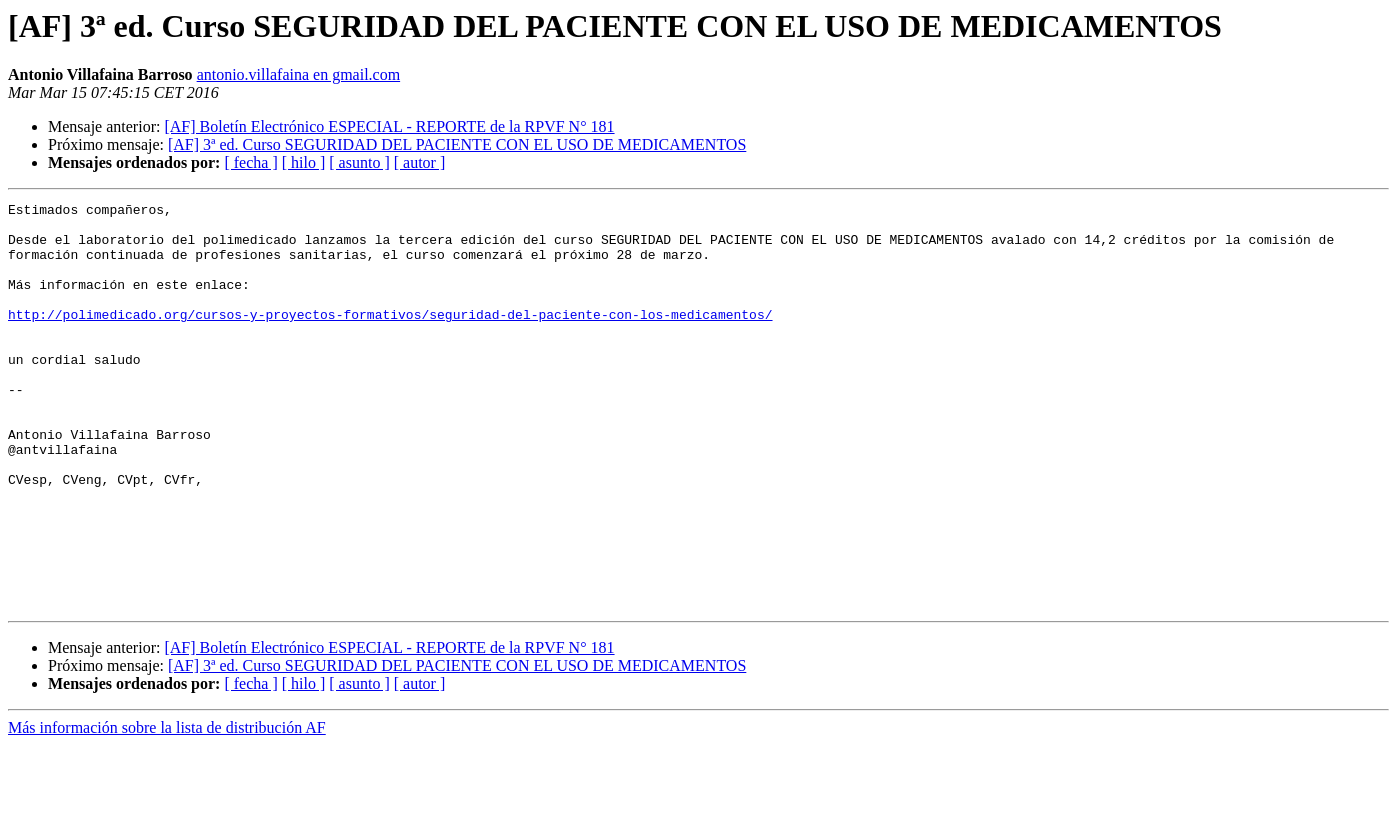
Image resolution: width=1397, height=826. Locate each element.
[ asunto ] (359, 162)
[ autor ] (420, 162)
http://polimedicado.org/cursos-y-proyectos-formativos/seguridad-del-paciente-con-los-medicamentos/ (390, 338)
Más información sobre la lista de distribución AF (167, 808)
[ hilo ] (304, 162)
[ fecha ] (250, 162)
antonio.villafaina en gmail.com (299, 74)
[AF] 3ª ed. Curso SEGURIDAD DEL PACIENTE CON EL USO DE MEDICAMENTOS (457, 144)
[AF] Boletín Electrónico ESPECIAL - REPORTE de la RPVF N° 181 (389, 126)
